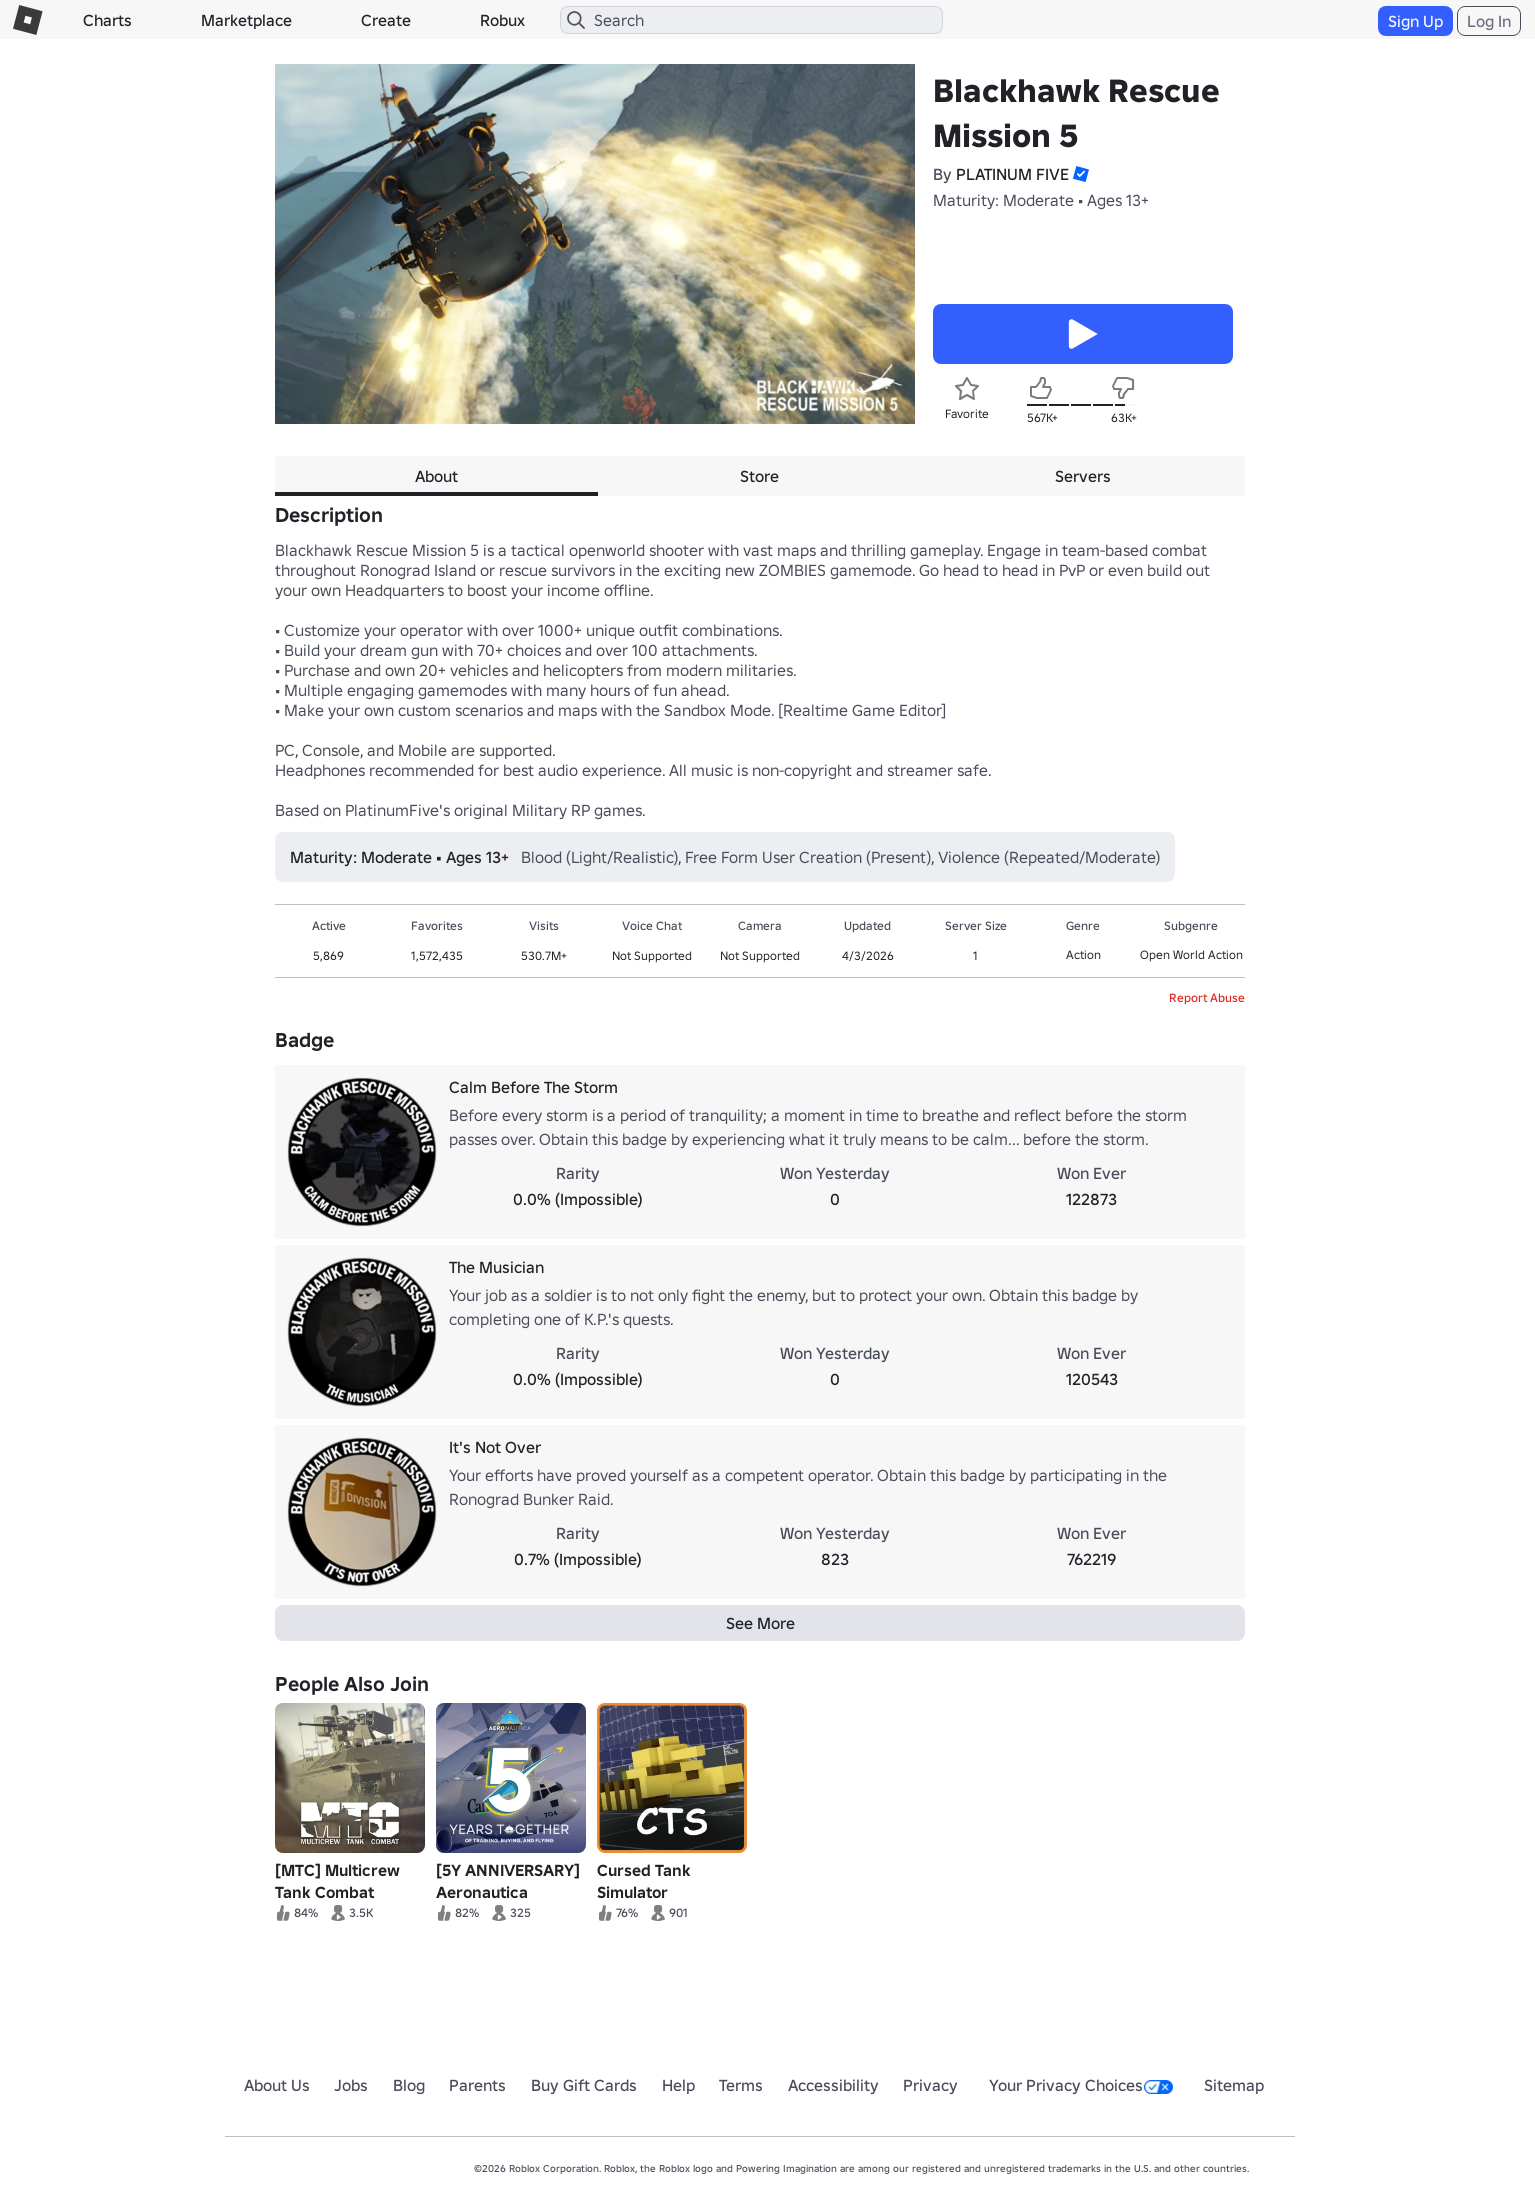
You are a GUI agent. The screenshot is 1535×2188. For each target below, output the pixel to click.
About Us (277, 2085)
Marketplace (246, 20)
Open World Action (1191, 954)
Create (386, 20)
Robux (502, 20)
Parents (477, 2085)
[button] (1079, 174)
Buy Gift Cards (584, 2085)
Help (678, 2085)
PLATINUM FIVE (1012, 174)
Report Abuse (1207, 997)
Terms (741, 2085)
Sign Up (1415, 21)
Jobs (351, 2085)
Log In (1489, 21)
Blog (409, 2085)
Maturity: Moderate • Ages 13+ (1041, 200)
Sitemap (1234, 2085)
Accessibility (833, 2085)
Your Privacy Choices (1081, 2085)
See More (760, 1623)
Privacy (930, 2085)
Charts (107, 20)
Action (1083, 954)
